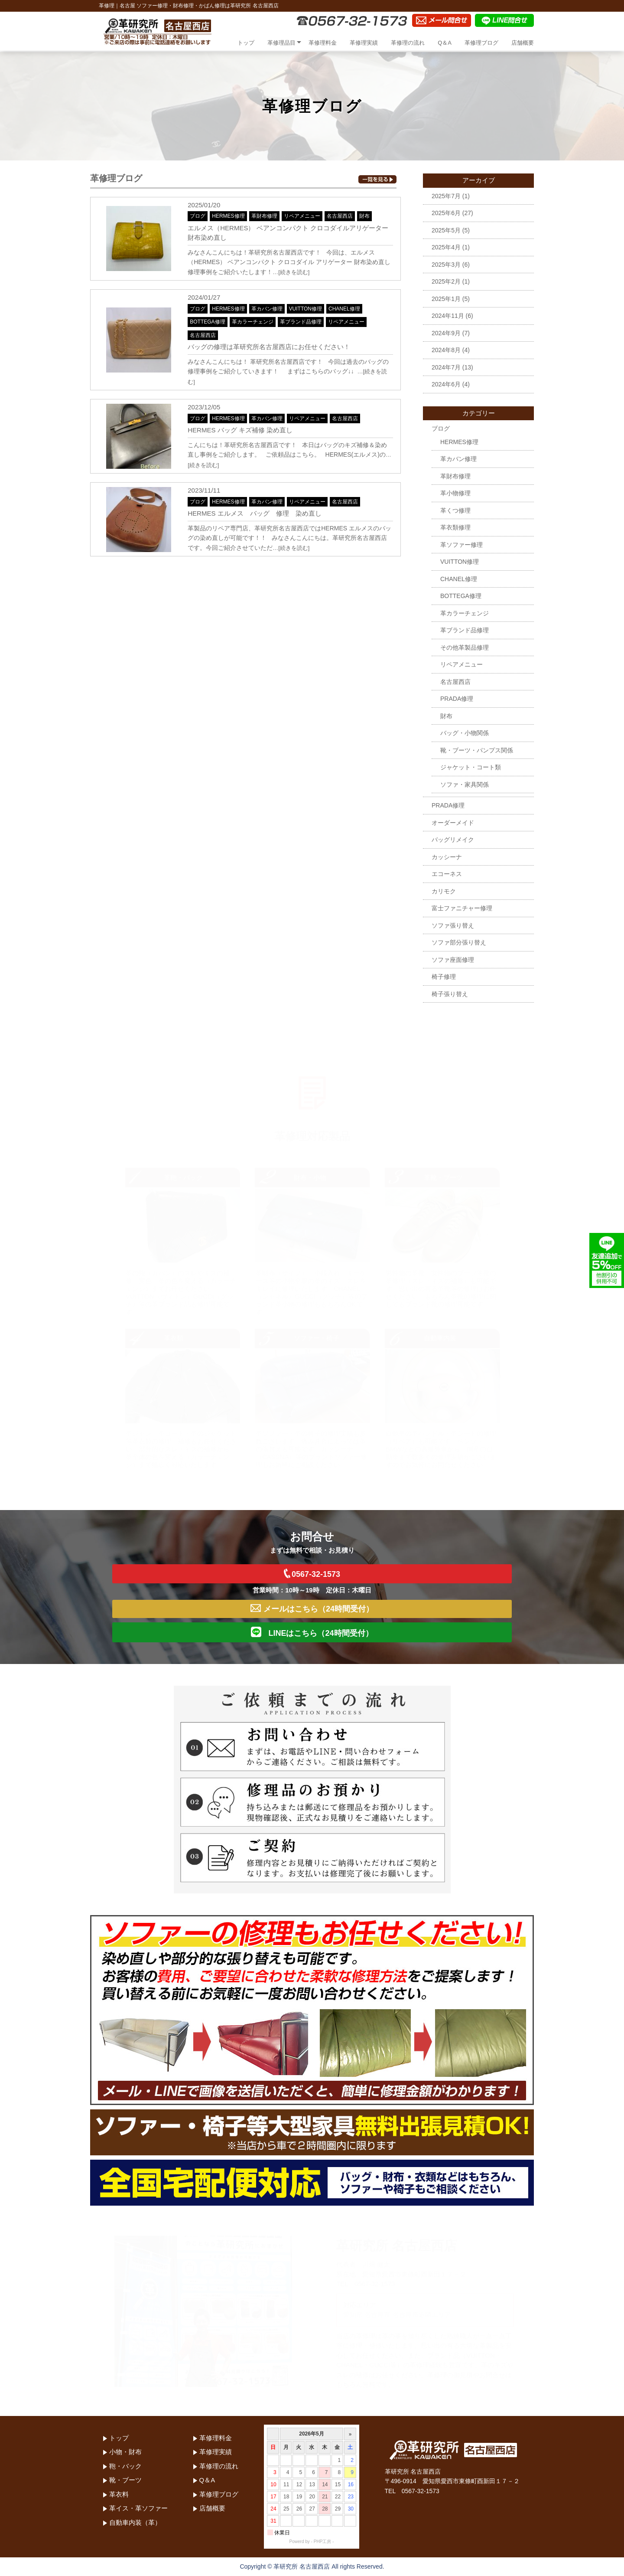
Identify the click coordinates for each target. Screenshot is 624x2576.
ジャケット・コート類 (470, 767)
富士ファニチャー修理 (462, 908)
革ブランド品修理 (301, 322)
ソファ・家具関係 (464, 784)
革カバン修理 (267, 309)
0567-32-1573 (312, 1574)
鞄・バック (125, 2466)
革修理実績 (364, 42)
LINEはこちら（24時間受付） (312, 1632)
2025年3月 (446, 264)
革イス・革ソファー (138, 2508)
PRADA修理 (456, 698)
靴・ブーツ (125, 2480)
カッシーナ (447, 856)
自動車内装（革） (135, 2522)
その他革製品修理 (464, 647)
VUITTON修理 (305, 309)
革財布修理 (264, 216)
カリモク (444, 891)
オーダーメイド (453, 822)
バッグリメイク (453, 839)
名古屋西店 (340, 216)
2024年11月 (448, 315)
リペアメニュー (302, 216)
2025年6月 (446, 212)
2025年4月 (446, 247)
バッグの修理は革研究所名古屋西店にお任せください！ (269, 346)
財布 (364, 216)
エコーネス (447, 873)
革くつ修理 (455, 510)
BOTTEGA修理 (207, 322)
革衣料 (119, 2494)
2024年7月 (446, 367)
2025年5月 (446, 230)
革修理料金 (323, 42)
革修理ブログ (481, 42)
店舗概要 (522, 42)
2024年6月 (446, 384)
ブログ (197, 216)
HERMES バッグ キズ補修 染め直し (240, 430)
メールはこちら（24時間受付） (312, 1608)
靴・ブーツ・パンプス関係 (476, 750)
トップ (245, 42)
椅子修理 (444, 976)
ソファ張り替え (453, 925)
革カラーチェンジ (252, 322)
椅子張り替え (450, 994)
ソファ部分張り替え (459, 942)
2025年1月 (446, 298)
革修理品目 (281, 42)
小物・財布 (125, 2451)
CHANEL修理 (344, 309)
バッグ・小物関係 (464, 732)
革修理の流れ (408, 42)
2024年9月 (446, 333)
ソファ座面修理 (453, 959)
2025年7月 (446, 196)
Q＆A (445, 42)
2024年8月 (446, 350)
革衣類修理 (455, 527)
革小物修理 (455, 493)
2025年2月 (446, 281)
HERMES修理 (228, 216)
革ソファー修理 (461, 544)
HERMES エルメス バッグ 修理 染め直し (254, 513)
